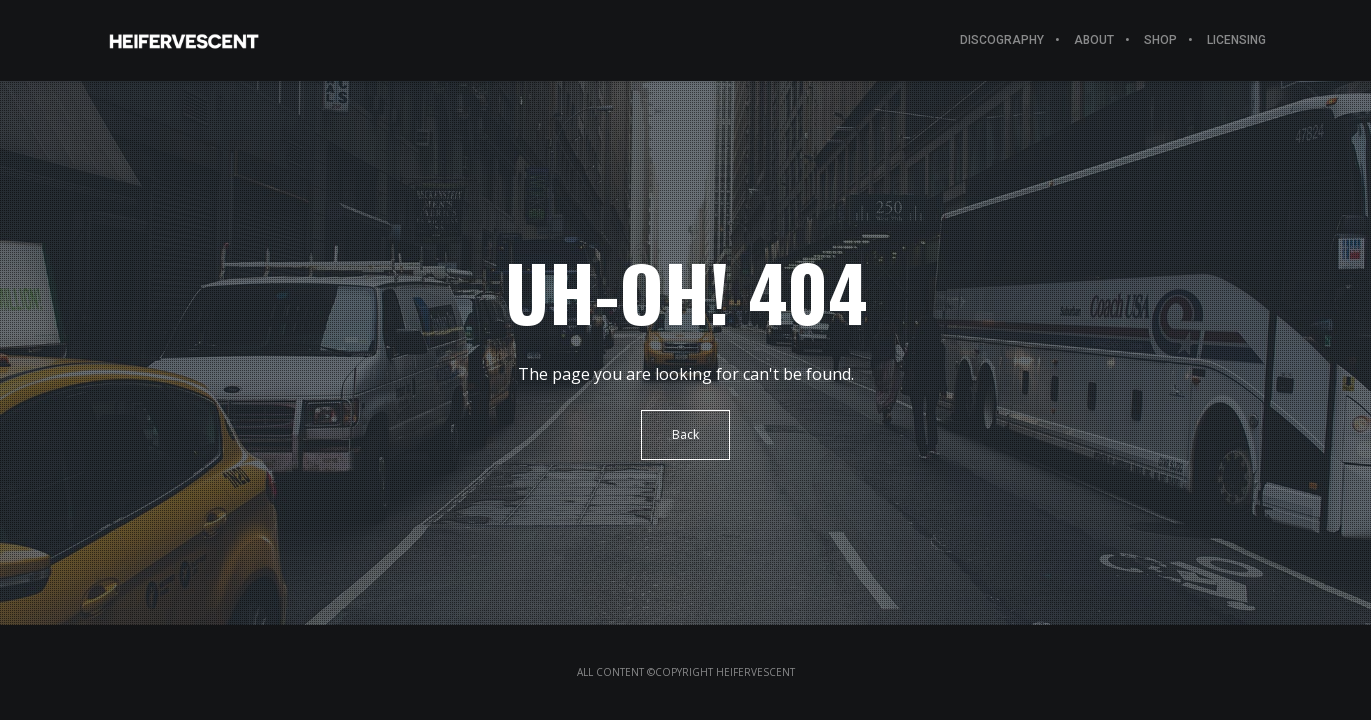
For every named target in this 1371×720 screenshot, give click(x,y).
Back (685, 434)
